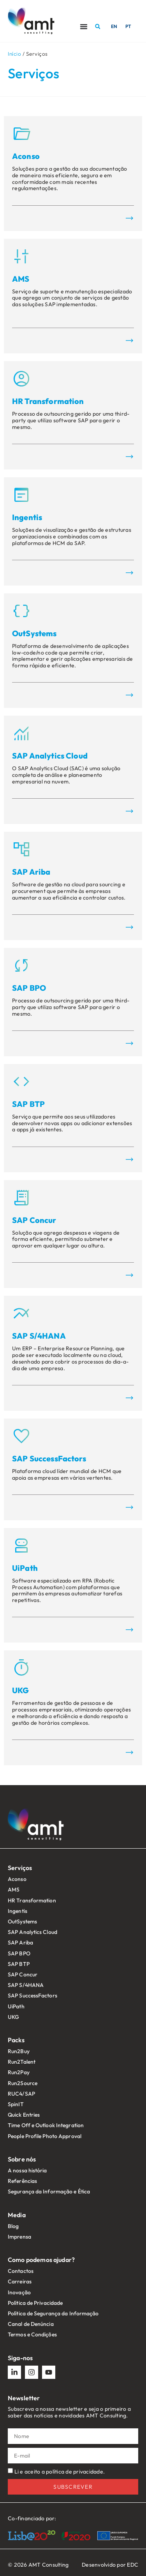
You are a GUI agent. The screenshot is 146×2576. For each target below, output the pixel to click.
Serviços (20, 1868)
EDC (132, 2564)
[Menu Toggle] (84, 26)
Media (17, 2215)
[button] (97, 26)
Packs (16, 2040)
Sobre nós (22, 2159)
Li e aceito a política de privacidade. (59, 2471)
